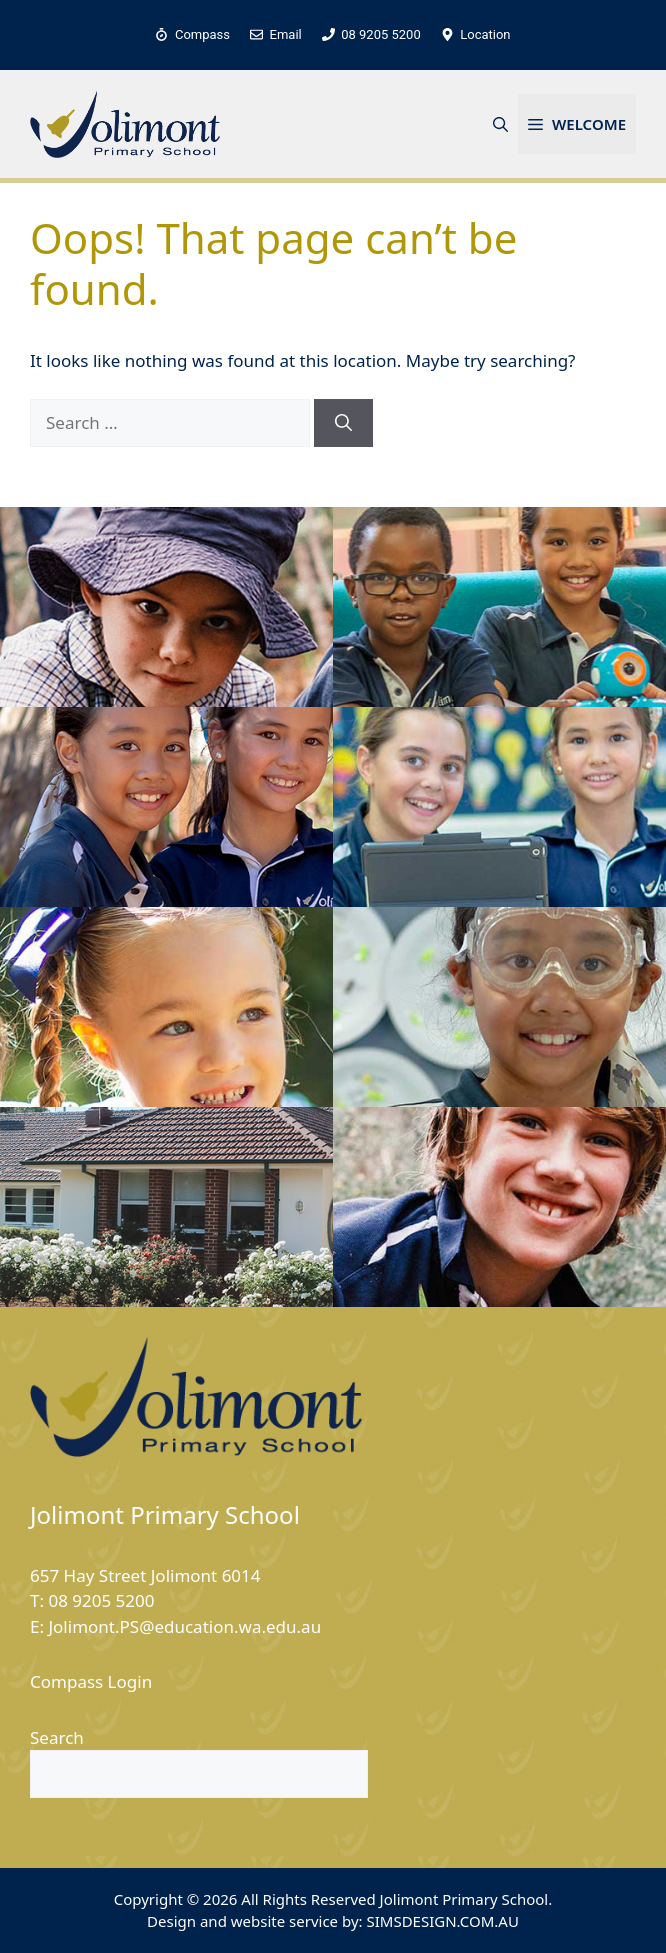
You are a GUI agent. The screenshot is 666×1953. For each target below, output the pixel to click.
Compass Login (91, 1681)
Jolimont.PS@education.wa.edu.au (184, 1626)
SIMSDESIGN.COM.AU (442, 1921)
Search (57, 1737)
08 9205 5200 (101, 1600)
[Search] (343, 423)
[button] (500, 124)
